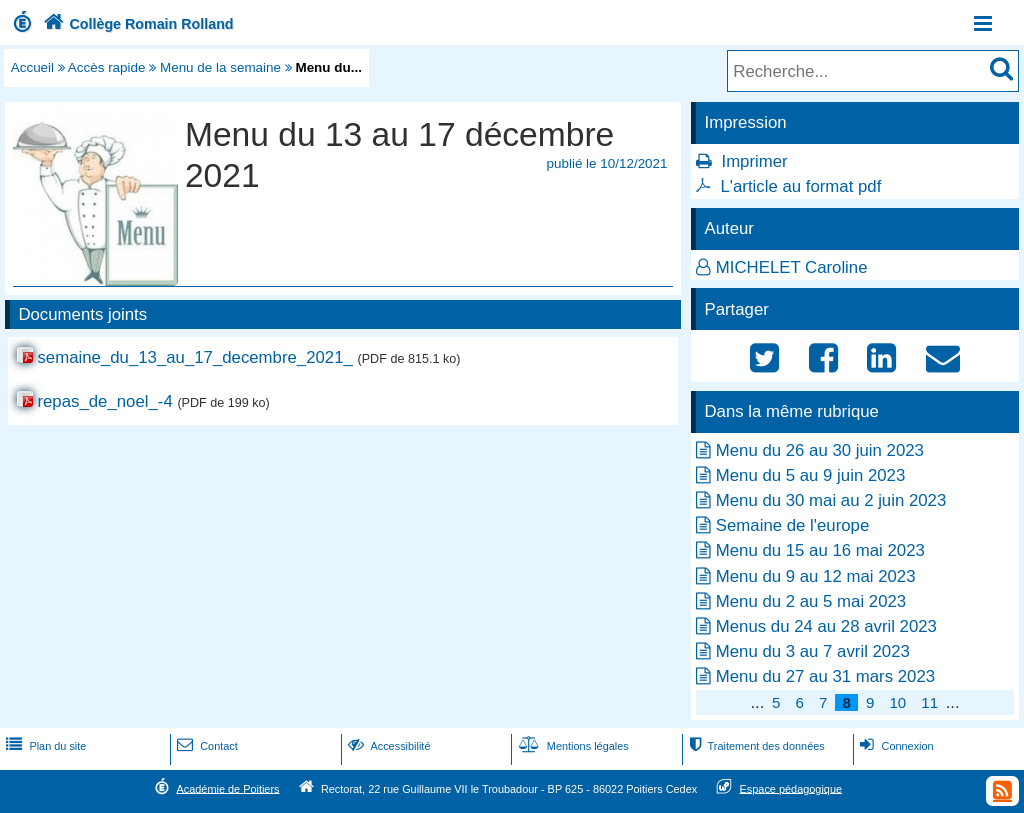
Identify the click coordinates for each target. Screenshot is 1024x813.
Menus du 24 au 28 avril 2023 (826, 626)
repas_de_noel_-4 (104, 401)
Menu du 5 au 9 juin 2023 (810, 475)
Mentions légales (572, 746)
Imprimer (754, 161)
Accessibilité (387, 746)
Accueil (32, 67)
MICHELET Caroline (792, 267)
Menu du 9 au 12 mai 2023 (816, 576)
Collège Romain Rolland (136, 24)
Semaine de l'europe (792, 525)
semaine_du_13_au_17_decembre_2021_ (194, 357)
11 (929, 702)
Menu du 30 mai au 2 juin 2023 (831, 500)
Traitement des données (754, 746)
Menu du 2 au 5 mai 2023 (811, 601)
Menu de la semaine (220, 67)
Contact (205, 746)
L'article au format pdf (800, 186)
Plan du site (44, 746)
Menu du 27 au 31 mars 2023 (825, 676)
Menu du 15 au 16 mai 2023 (820, 550)
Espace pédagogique (791, 788)
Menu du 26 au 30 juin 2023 (820, 450)
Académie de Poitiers (227, 788)
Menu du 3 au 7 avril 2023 (813, 651)
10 (897, 702)
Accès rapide (107, 67)
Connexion (894, 746)
